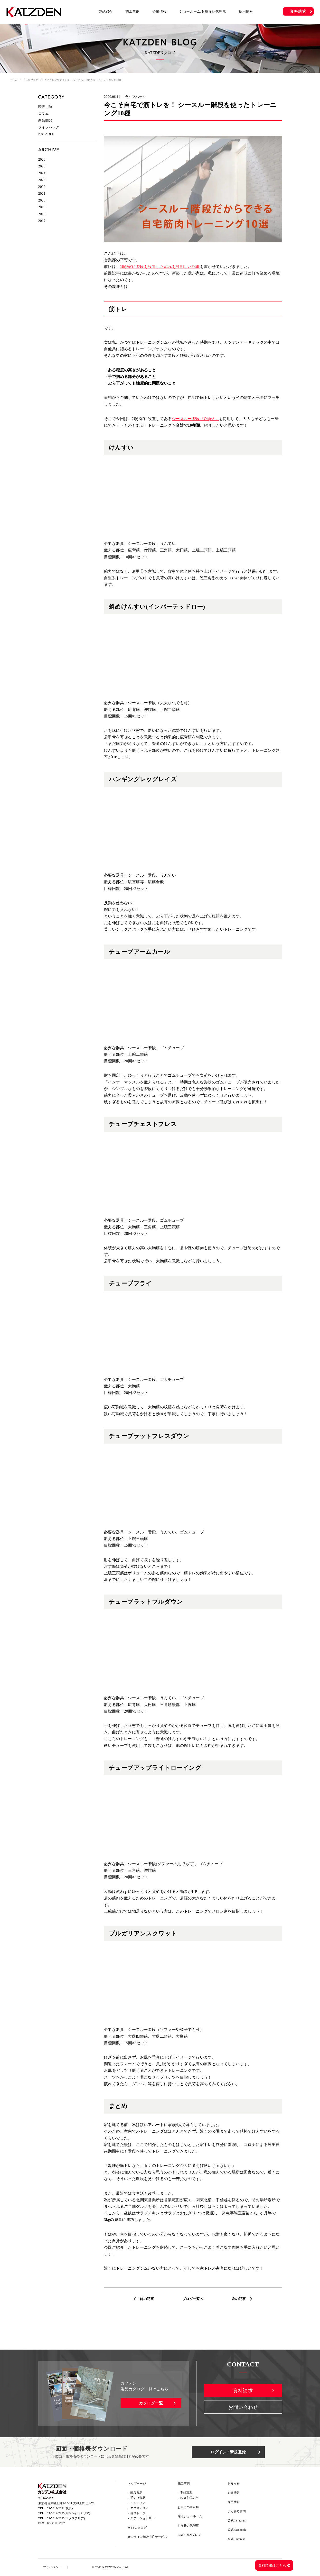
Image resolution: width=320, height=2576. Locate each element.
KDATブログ (31, 80)
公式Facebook (237, 2529)
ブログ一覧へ (192, 2299)
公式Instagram (237, 2520)
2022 (42, 187)
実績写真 (186, 2492)
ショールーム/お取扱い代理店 (202, 11)
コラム (43, 113)
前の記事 (147, 2299)
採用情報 (246, 11)
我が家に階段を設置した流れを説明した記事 (160, 267)
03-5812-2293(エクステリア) (66, 2518)
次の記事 (239, 2299)
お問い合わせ (243, 2407)
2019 (42, 207)
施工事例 (132, 11)
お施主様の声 (189, 2498)
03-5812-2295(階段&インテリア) (68, 2513)
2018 (42, 214)
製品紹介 (106, 11)
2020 (42, 200)
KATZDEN (46, 134)
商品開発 (45, 120)
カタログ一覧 (151, 2403)
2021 (42, 193)
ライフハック (135, 97)
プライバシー (52, 2567)
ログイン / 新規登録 (228, 2452)
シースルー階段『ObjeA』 (195, 419)
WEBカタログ (137, 2527)
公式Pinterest (236, 2539)
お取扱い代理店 (188, 2525)
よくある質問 (237, 2511)
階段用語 (45, 107)
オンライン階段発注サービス (147, 2537)
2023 (42, 180)
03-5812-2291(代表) (60, 2508)
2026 (42, 159)
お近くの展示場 (188, 2507)
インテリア (137, 2503)
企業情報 (159, 11)
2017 (42, 221)
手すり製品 (137, 2498)
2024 (42, 173)
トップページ (137, 2483)
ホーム (13, 80)
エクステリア (139, 2508)
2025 (42, 166)
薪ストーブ (137, 2513)
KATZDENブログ (189, 2535)
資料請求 (298, 11)
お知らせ (234, 2483)
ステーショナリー (142, 2518)
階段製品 (136, 2492)
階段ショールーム (190, 2516)
